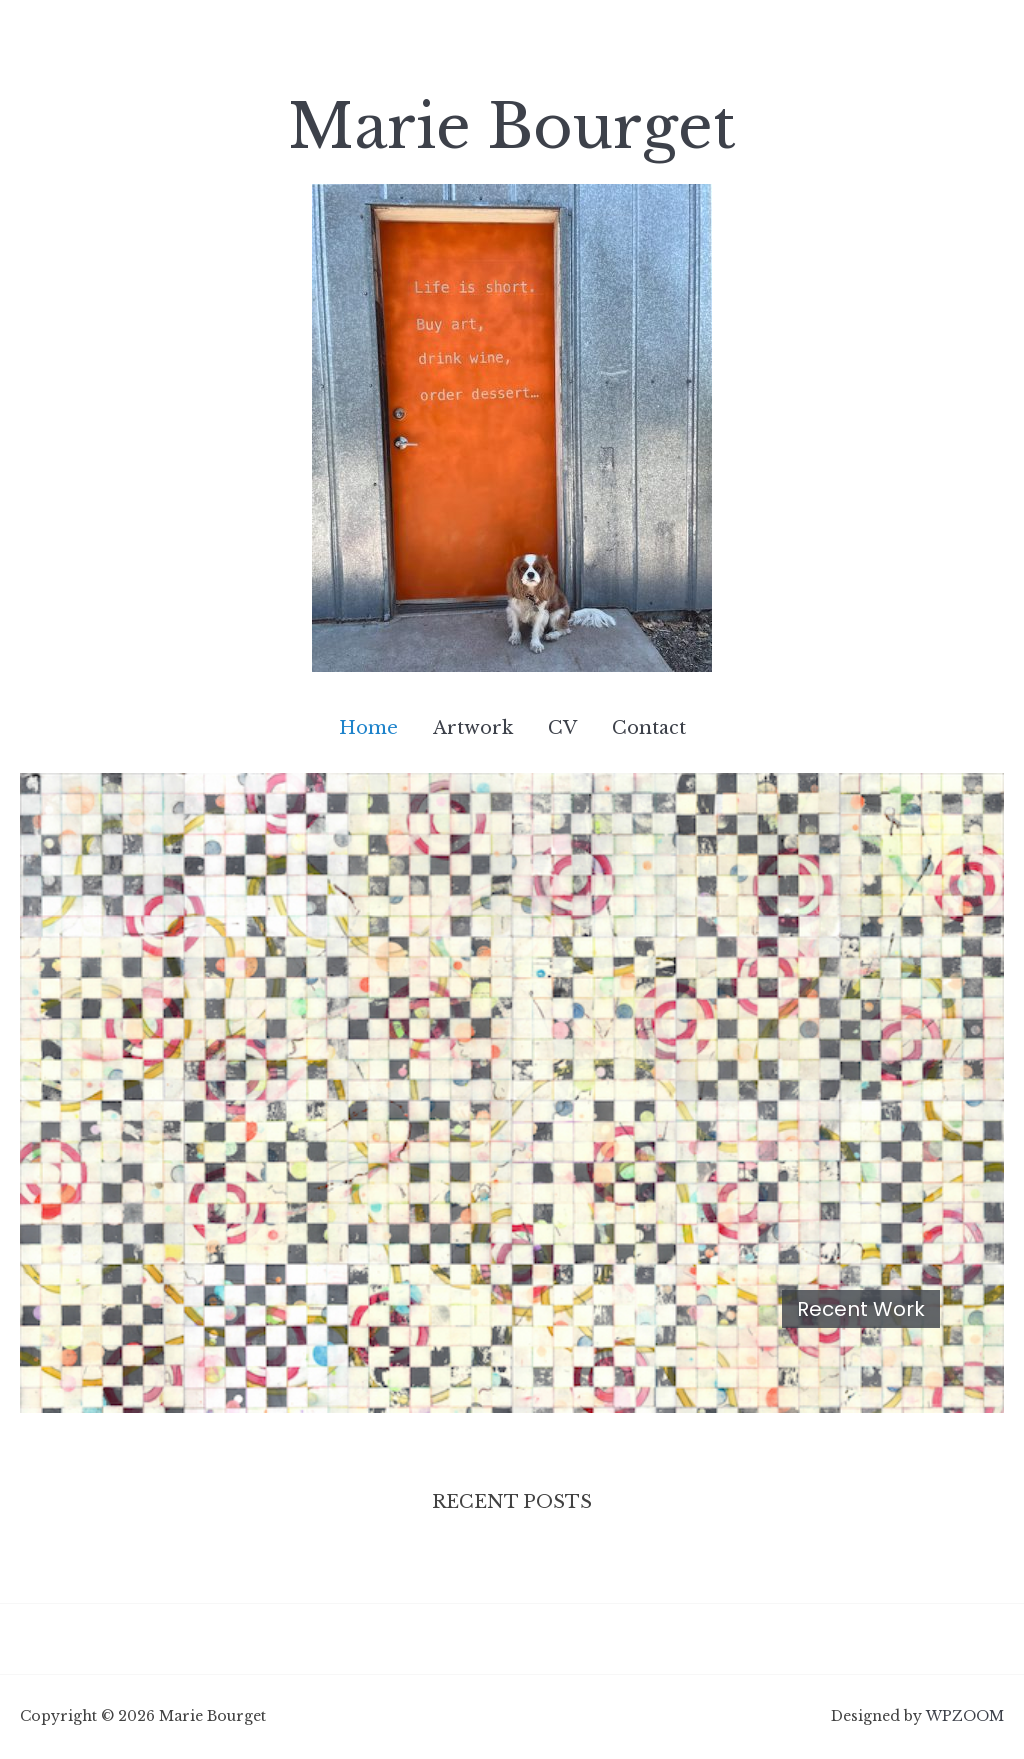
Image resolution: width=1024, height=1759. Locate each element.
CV (562, 728)
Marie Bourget (512, 127)
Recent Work (861, 1309)
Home (368, 728)
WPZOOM (965, 1716)
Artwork (473, 728)
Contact (649, 728)
